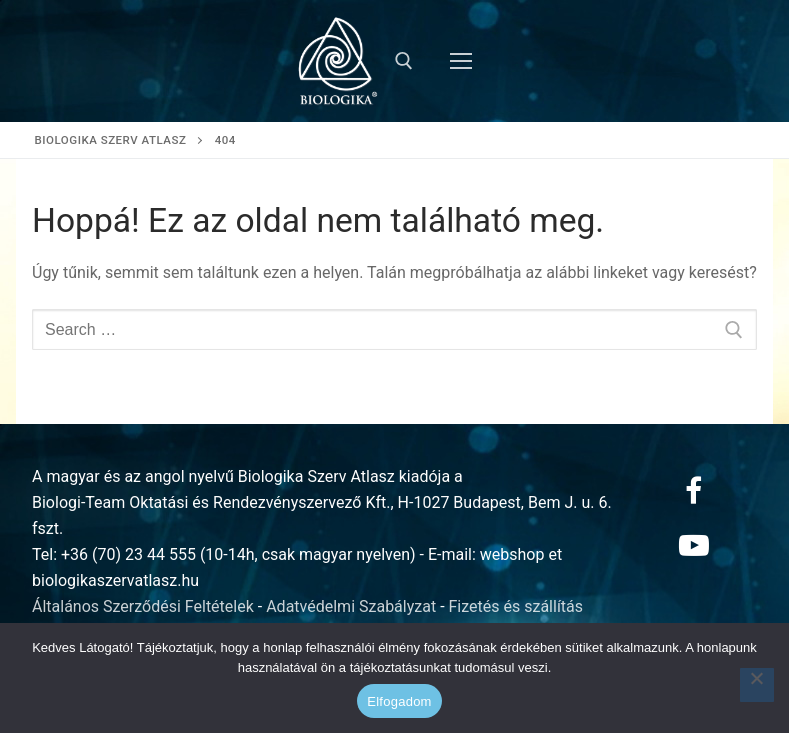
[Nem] (757, 685)
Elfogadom (399, 701)
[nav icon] (461, 61)
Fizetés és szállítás (516, 606)
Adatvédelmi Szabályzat (351, 606)
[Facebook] (694, 491)
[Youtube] (694, 545)
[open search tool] (404, 61)
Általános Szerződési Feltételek (143, 606)
